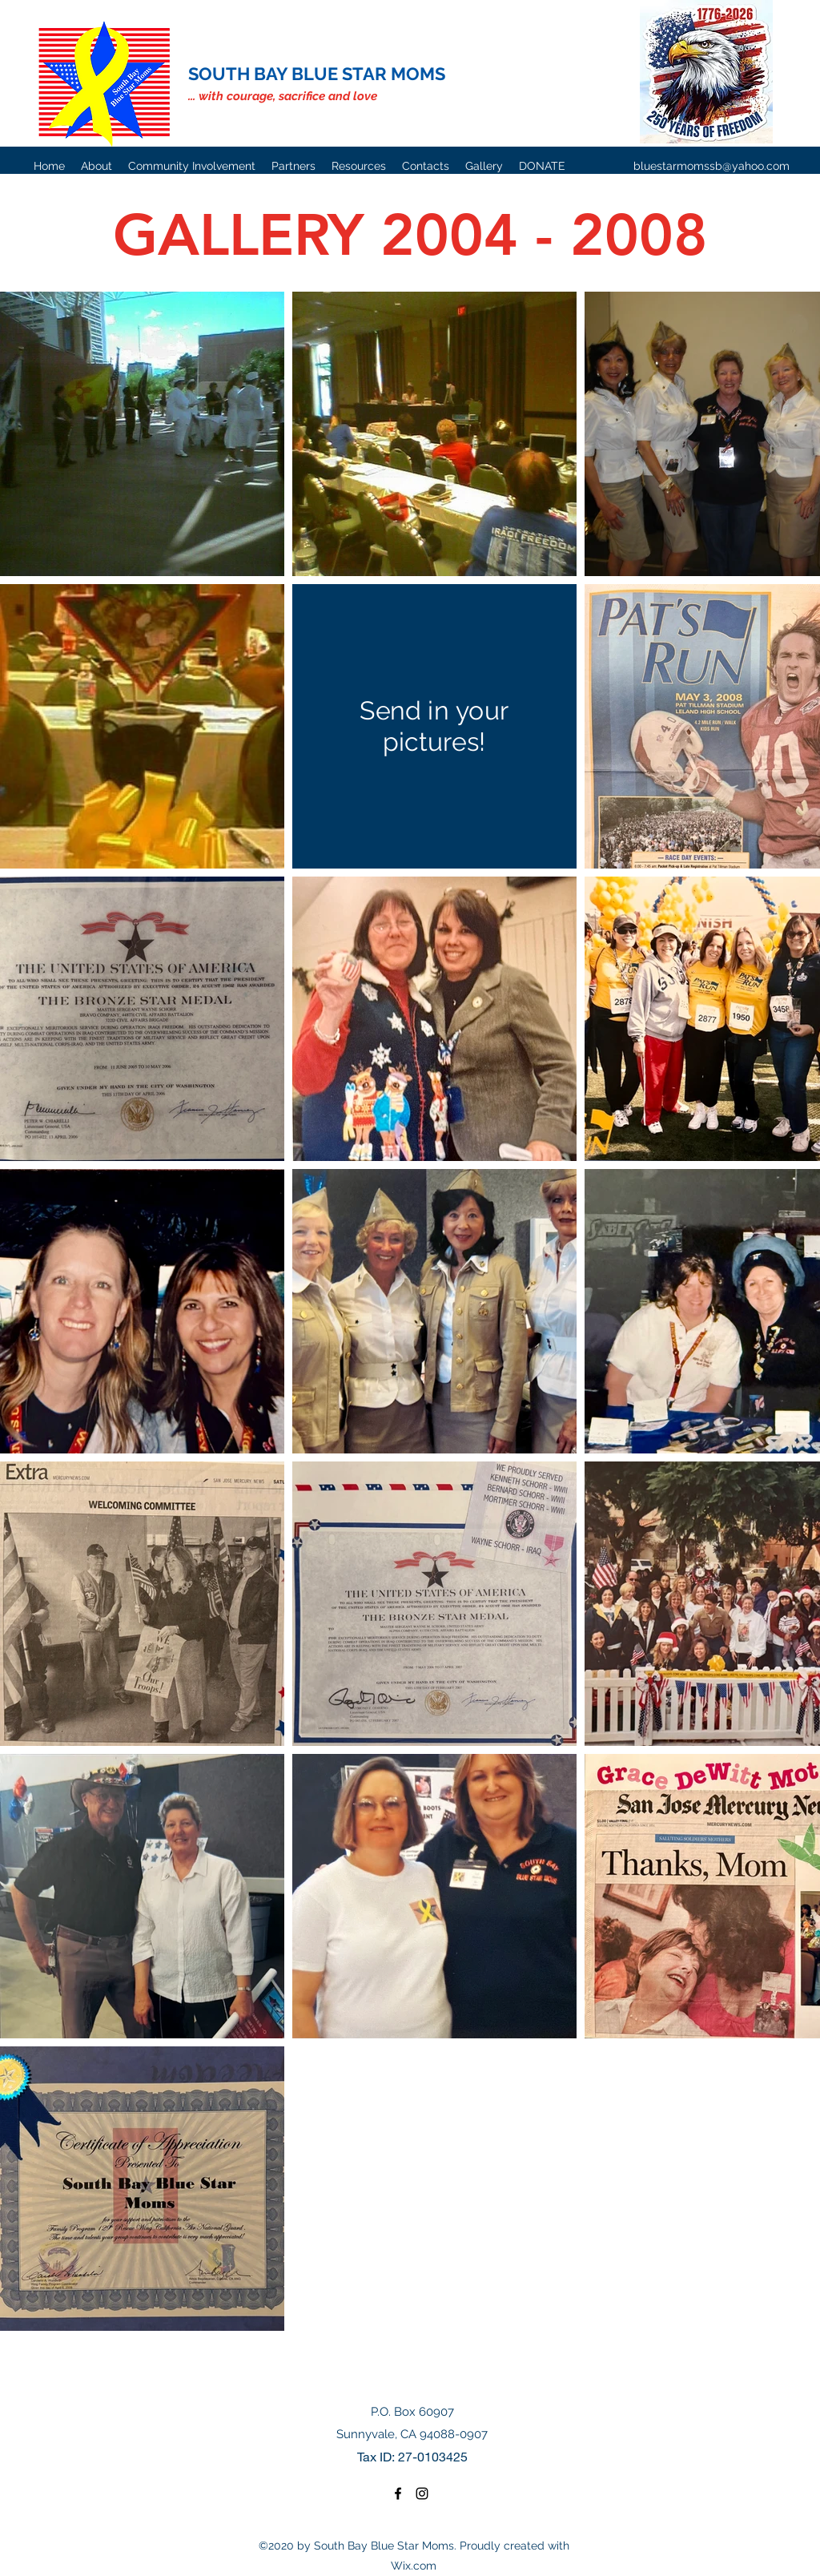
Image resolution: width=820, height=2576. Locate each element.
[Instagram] (422, 2493)
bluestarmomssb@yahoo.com (711, 165)
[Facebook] (398, 2493)
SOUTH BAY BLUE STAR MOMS (316, 73)
